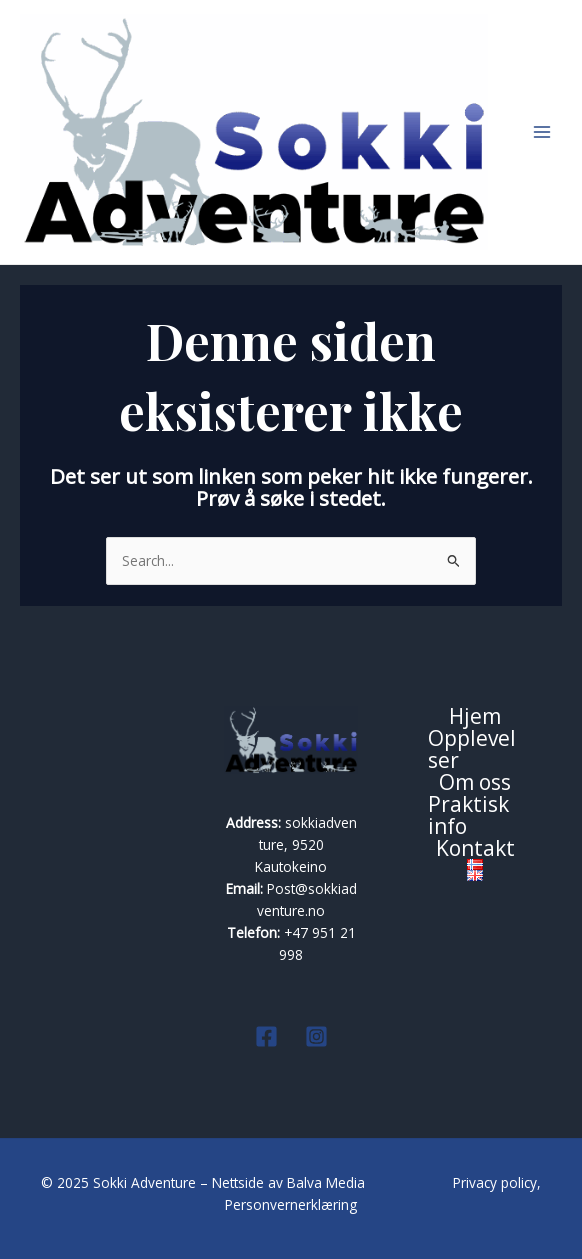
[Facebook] (266, 1036)
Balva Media (328, 1182)
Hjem (475, 717)
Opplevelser (472, 750)
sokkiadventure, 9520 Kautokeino (306, 844)
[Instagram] (316, 1036)
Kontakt (475, 849)
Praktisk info (468, 816)
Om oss (475, 783)
